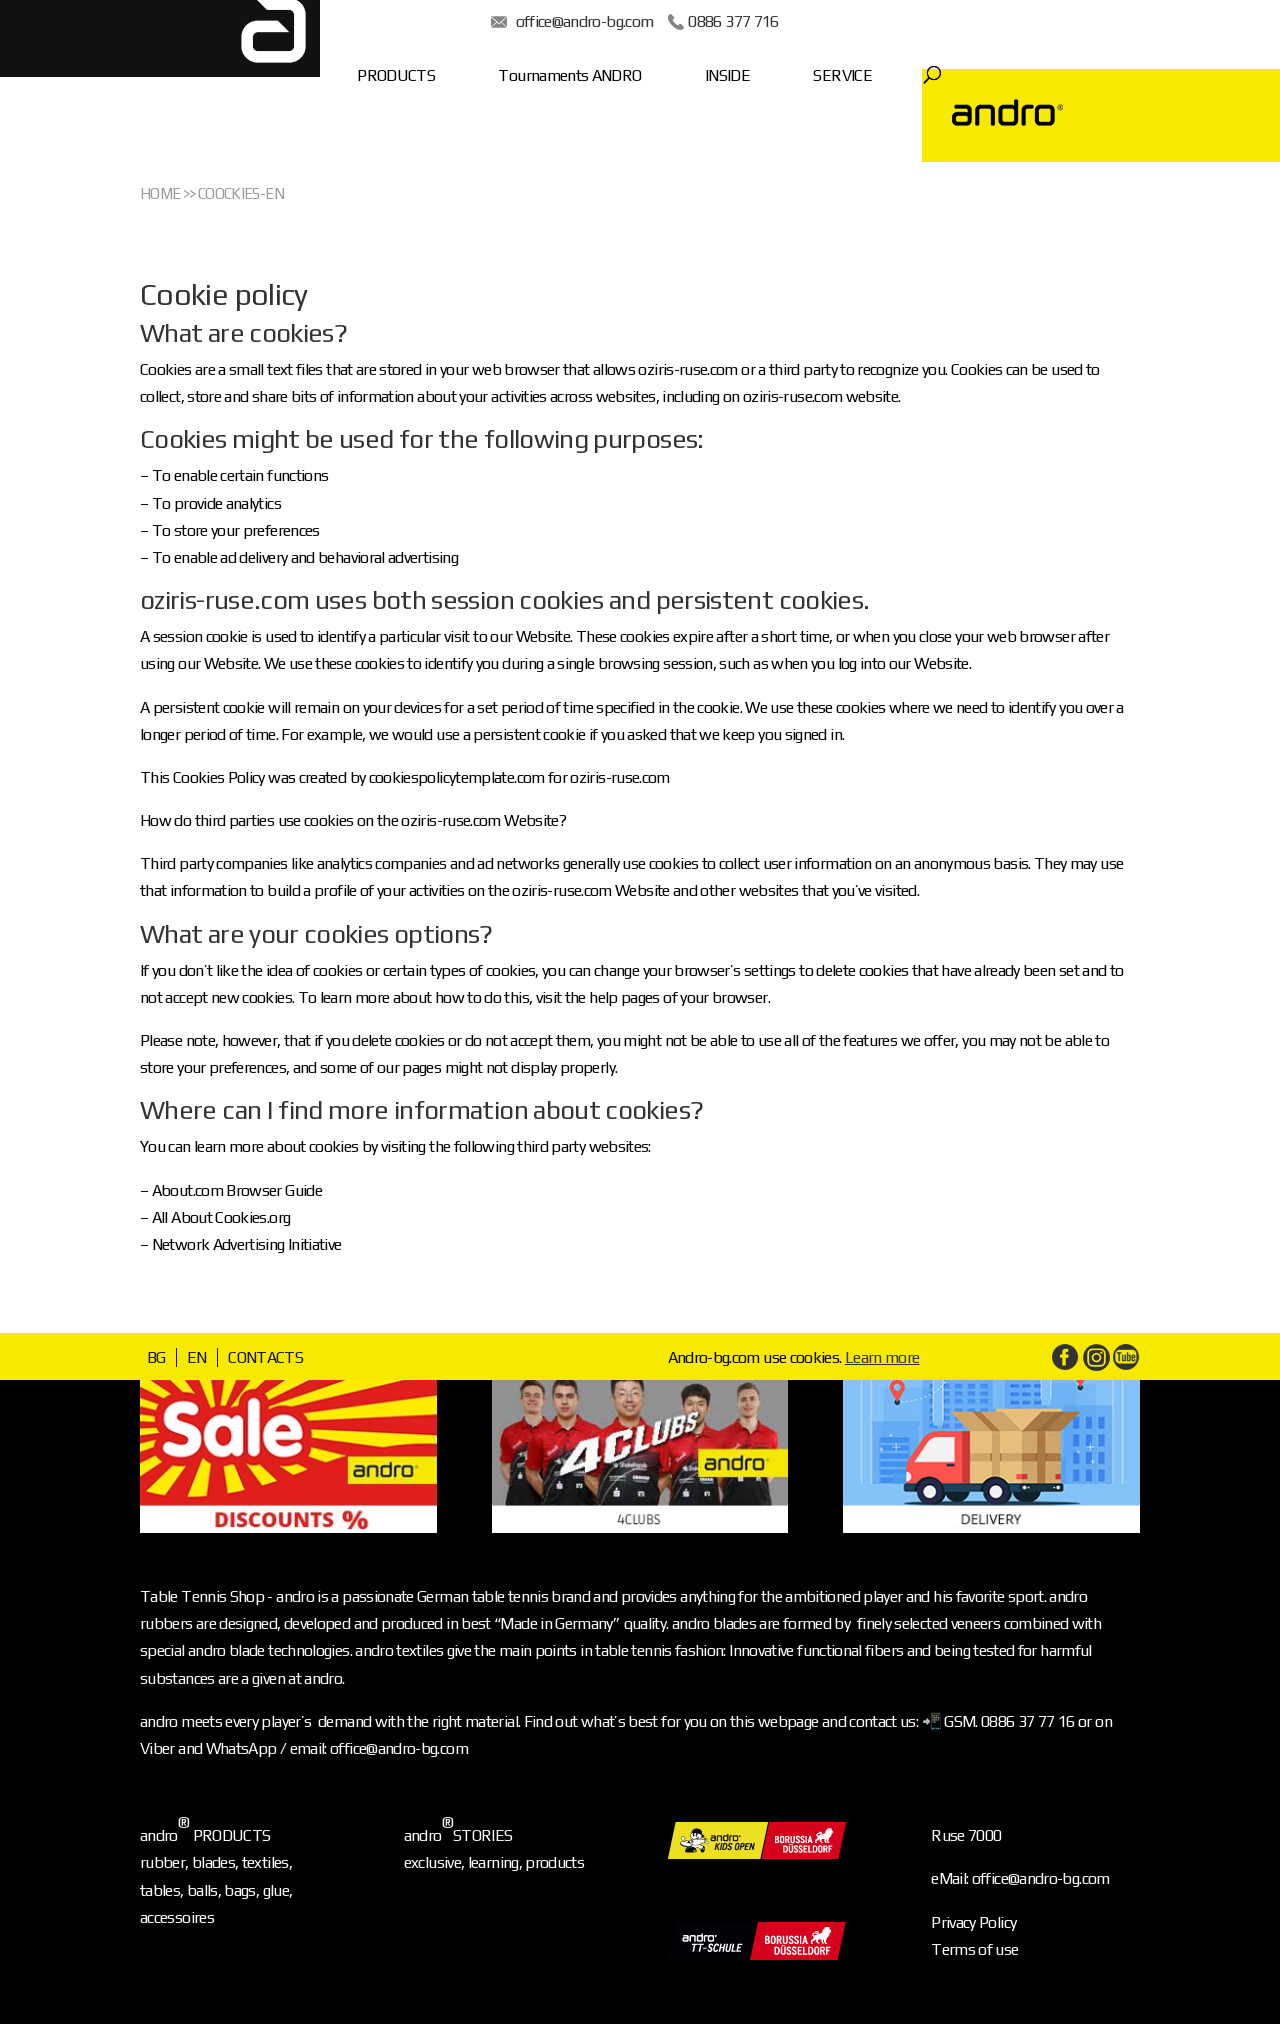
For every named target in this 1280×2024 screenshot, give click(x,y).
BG (156, 1357)
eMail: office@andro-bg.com (1020, 1878)
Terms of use (974, 1949)
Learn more (882, 1357)
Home (160, 193)
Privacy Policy (973, 1922)
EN (197, 1357)
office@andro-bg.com (597, 21)
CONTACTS (265, 1357)
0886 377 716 (746, 21)
